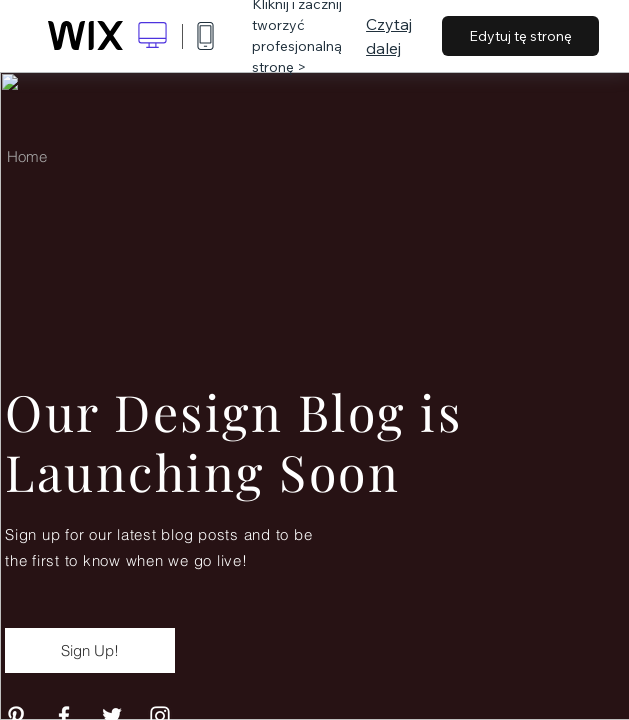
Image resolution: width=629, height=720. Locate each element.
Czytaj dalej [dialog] (389, 36)
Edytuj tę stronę (520, 36)
